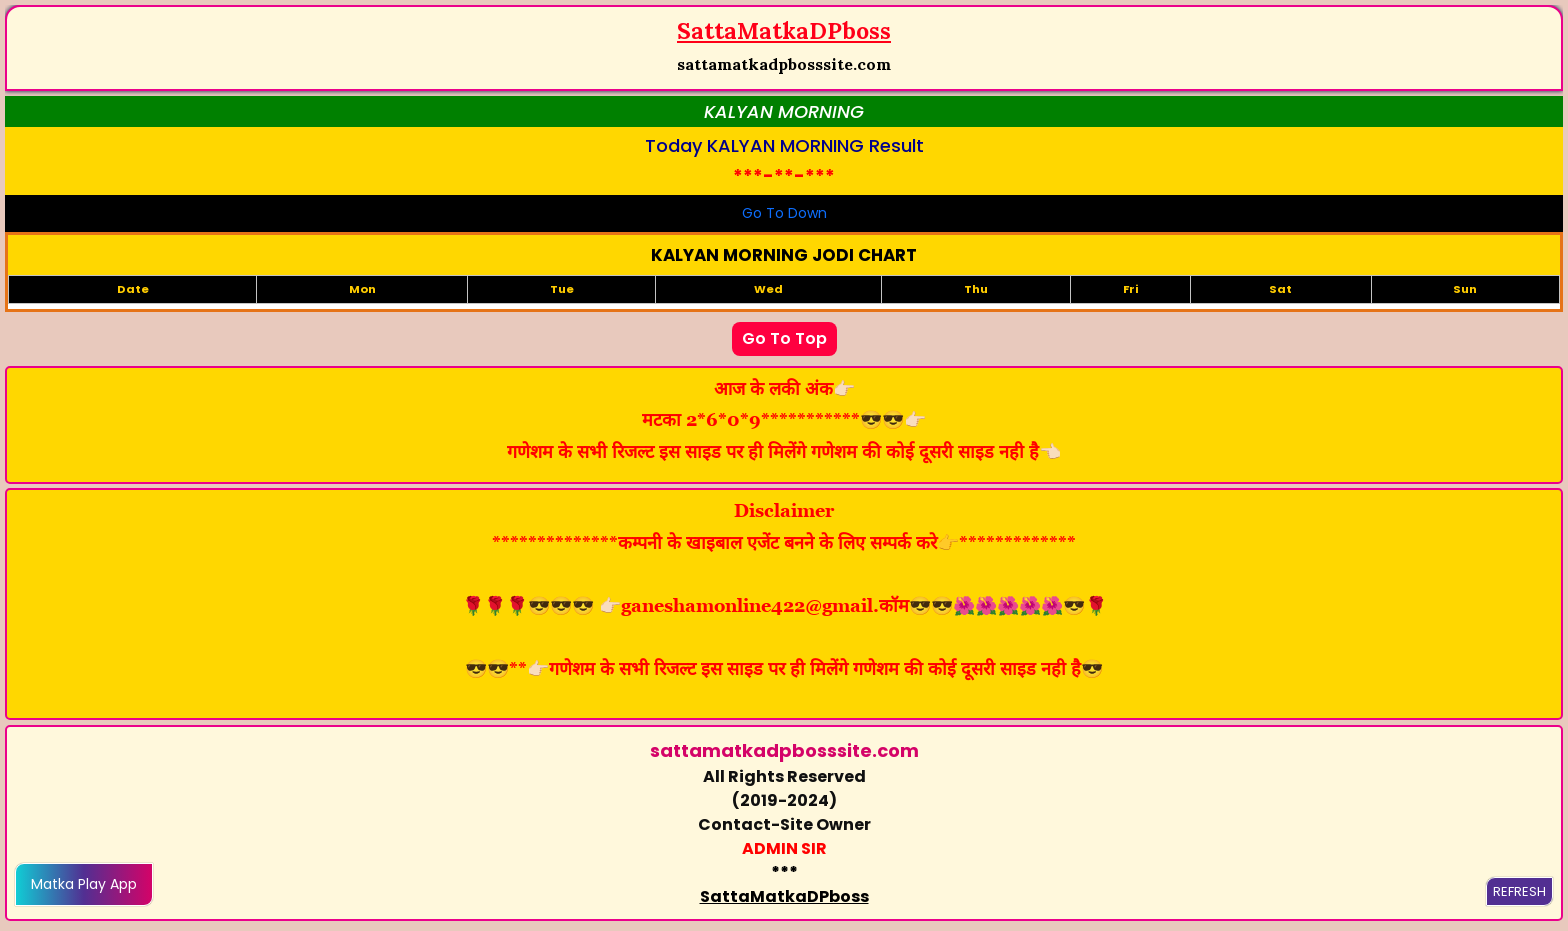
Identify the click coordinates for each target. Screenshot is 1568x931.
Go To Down (784, 213)
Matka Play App (84, 884)
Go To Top (784, 338)
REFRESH (1519, 891)
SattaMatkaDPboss (784, 896)
